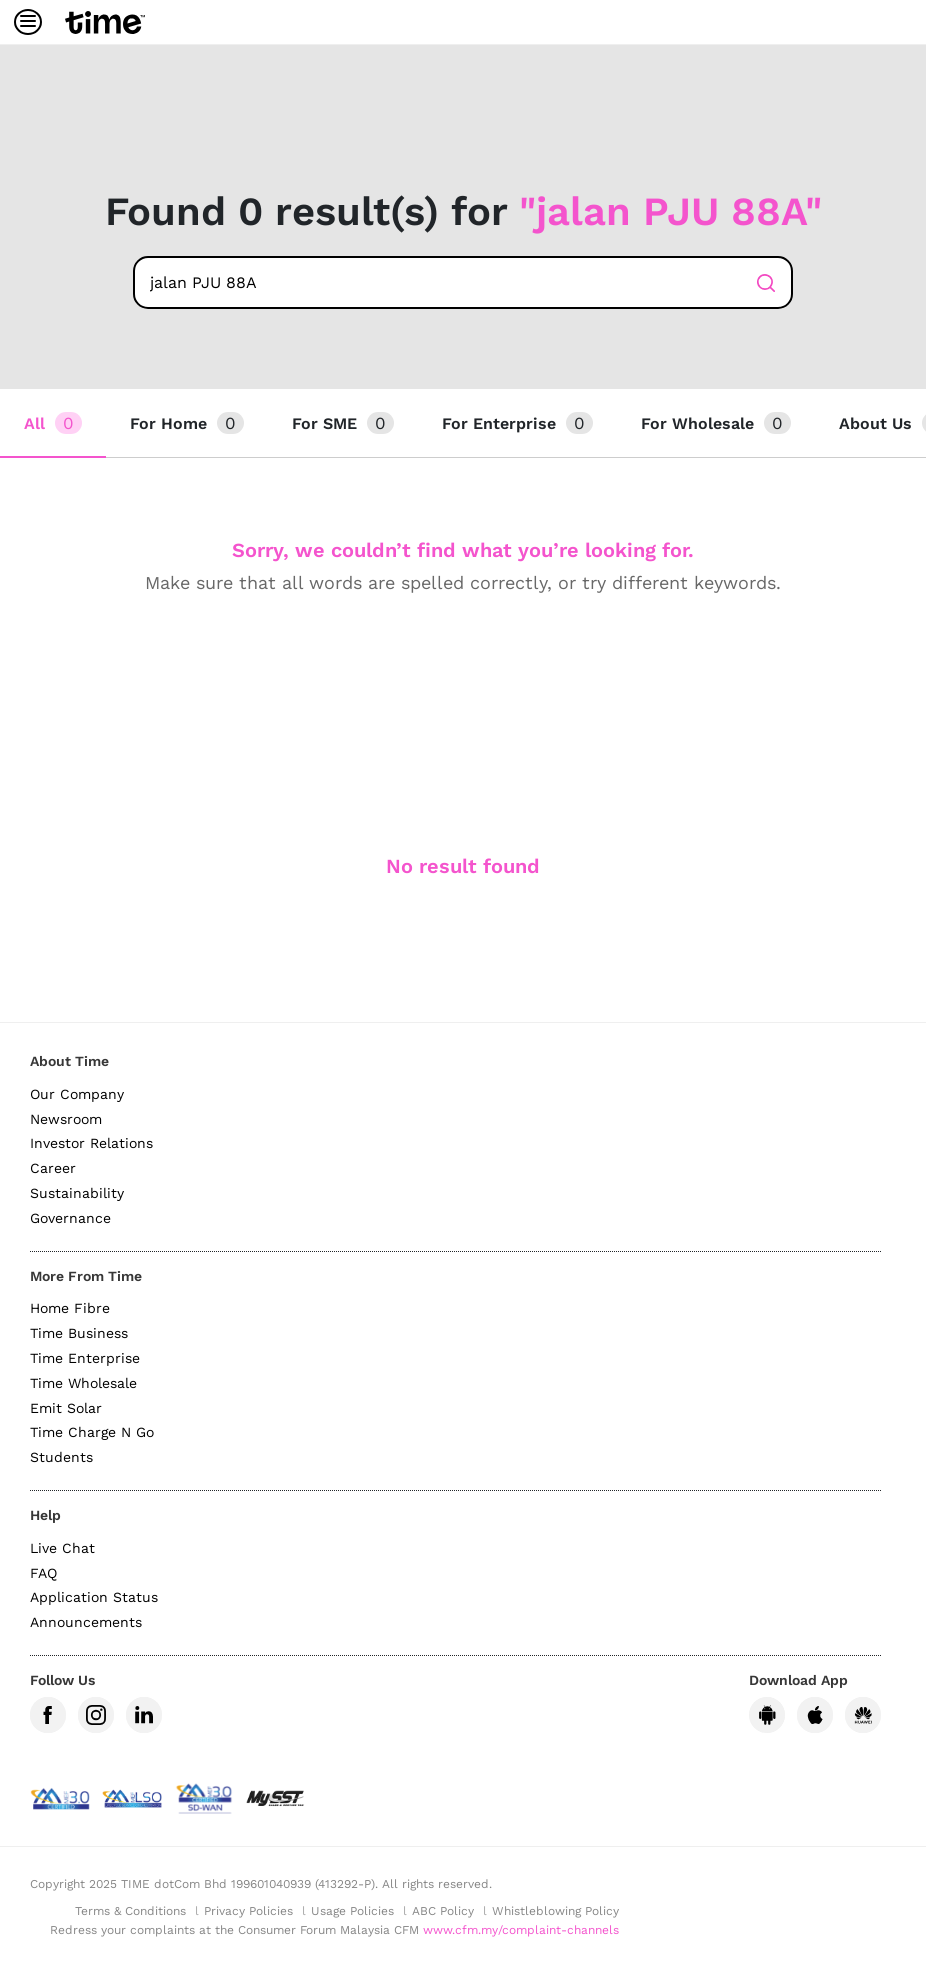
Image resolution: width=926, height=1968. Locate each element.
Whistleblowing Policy (555, 1911)
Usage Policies (352, 1911)
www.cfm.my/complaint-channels (521, 1930)
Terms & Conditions (130, 1911)
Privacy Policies (248, 1911)
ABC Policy (443, 1911)
